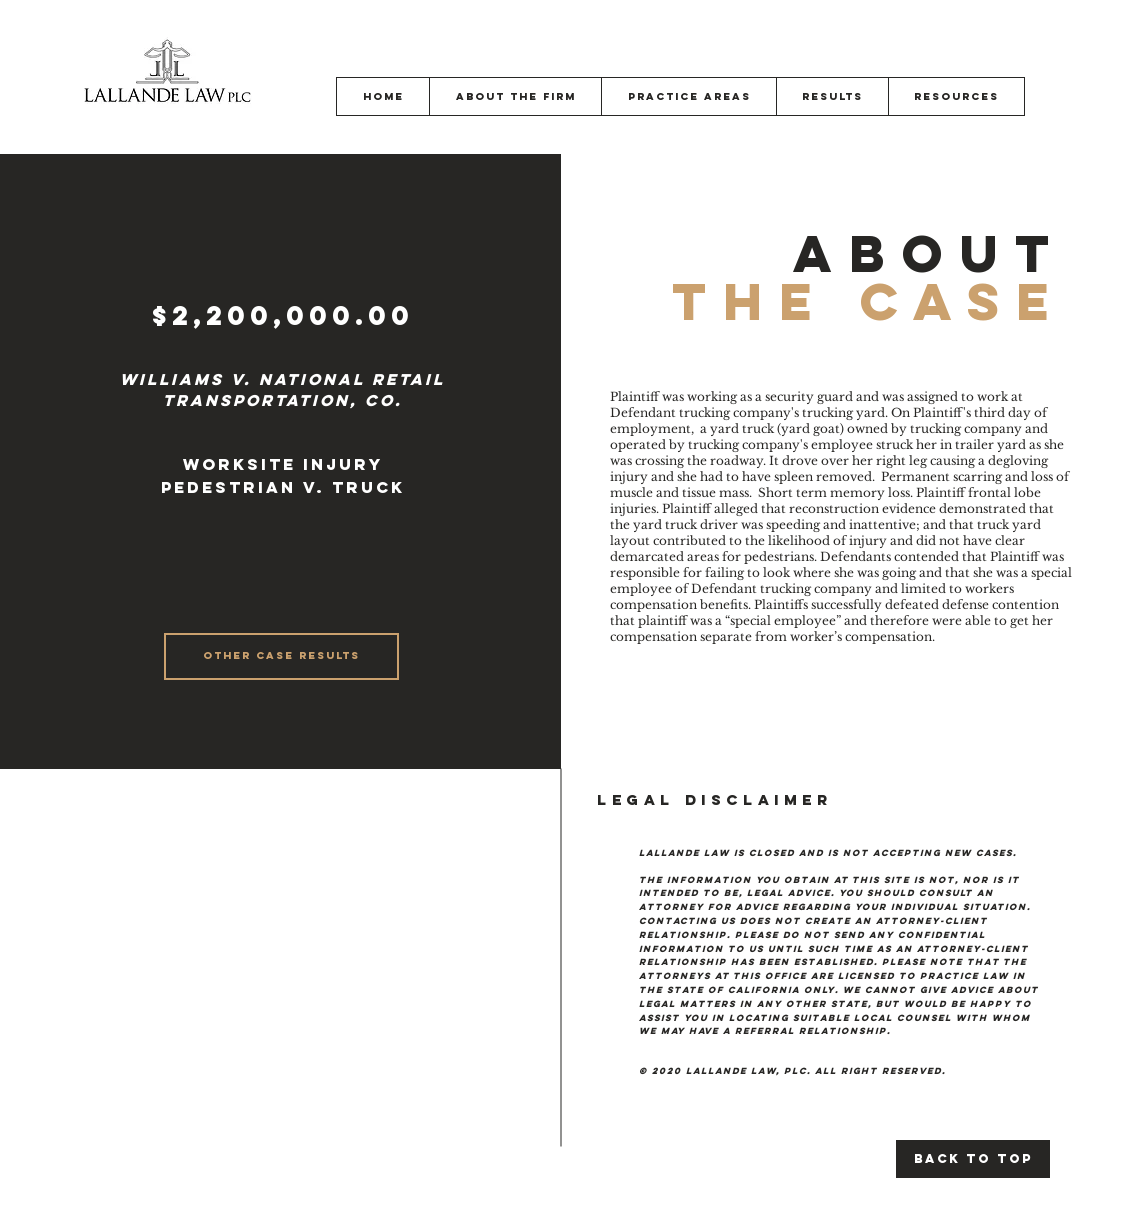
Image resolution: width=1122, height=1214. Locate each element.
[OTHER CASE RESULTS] (281, 656)
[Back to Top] (973, 1159)
